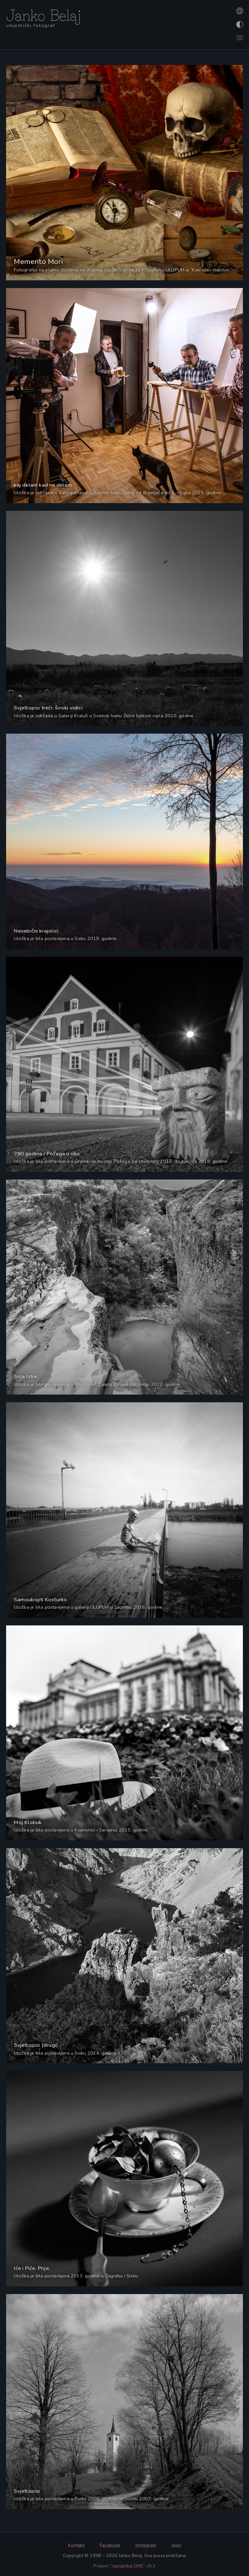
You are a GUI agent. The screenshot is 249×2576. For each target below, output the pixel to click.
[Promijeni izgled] (239, 24)
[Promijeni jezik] (239, 11)
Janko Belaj (43, 14)
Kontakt (76, 2545)
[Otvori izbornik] (239, 38)
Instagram (146, 2545)
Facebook (110, 2545)
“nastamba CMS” (127, 2565)
